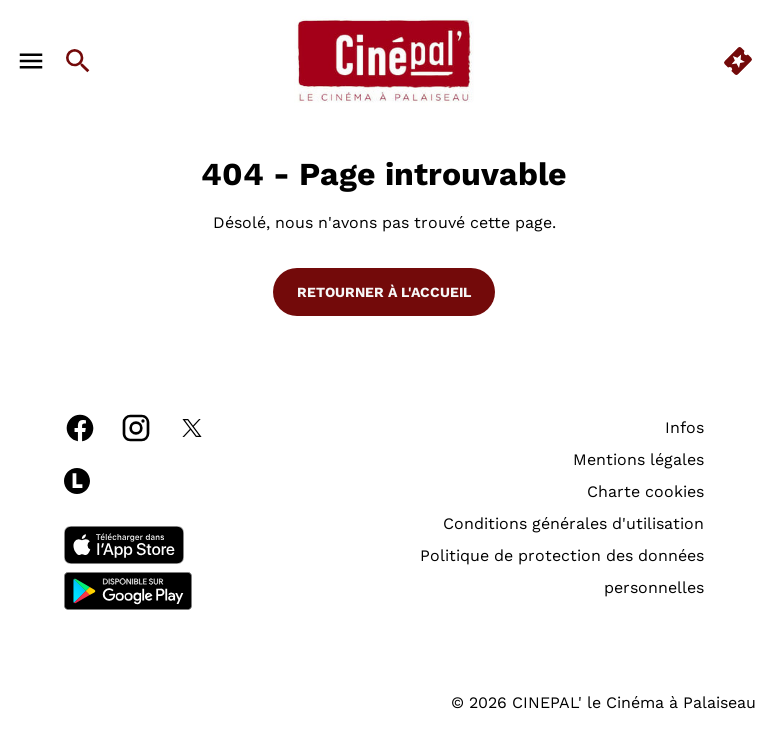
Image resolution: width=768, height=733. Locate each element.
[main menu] (31, 61)
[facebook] (80, 428)
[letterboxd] (77, 481)
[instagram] (136, 428)
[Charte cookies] (645, 492)
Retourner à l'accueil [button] (384, 292)
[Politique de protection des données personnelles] (512, 572)
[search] (78, 61)
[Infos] (684, 428)
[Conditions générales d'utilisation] (573, 524)
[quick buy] (738, 61)
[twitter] (192, 428)
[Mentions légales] (638, 460)
